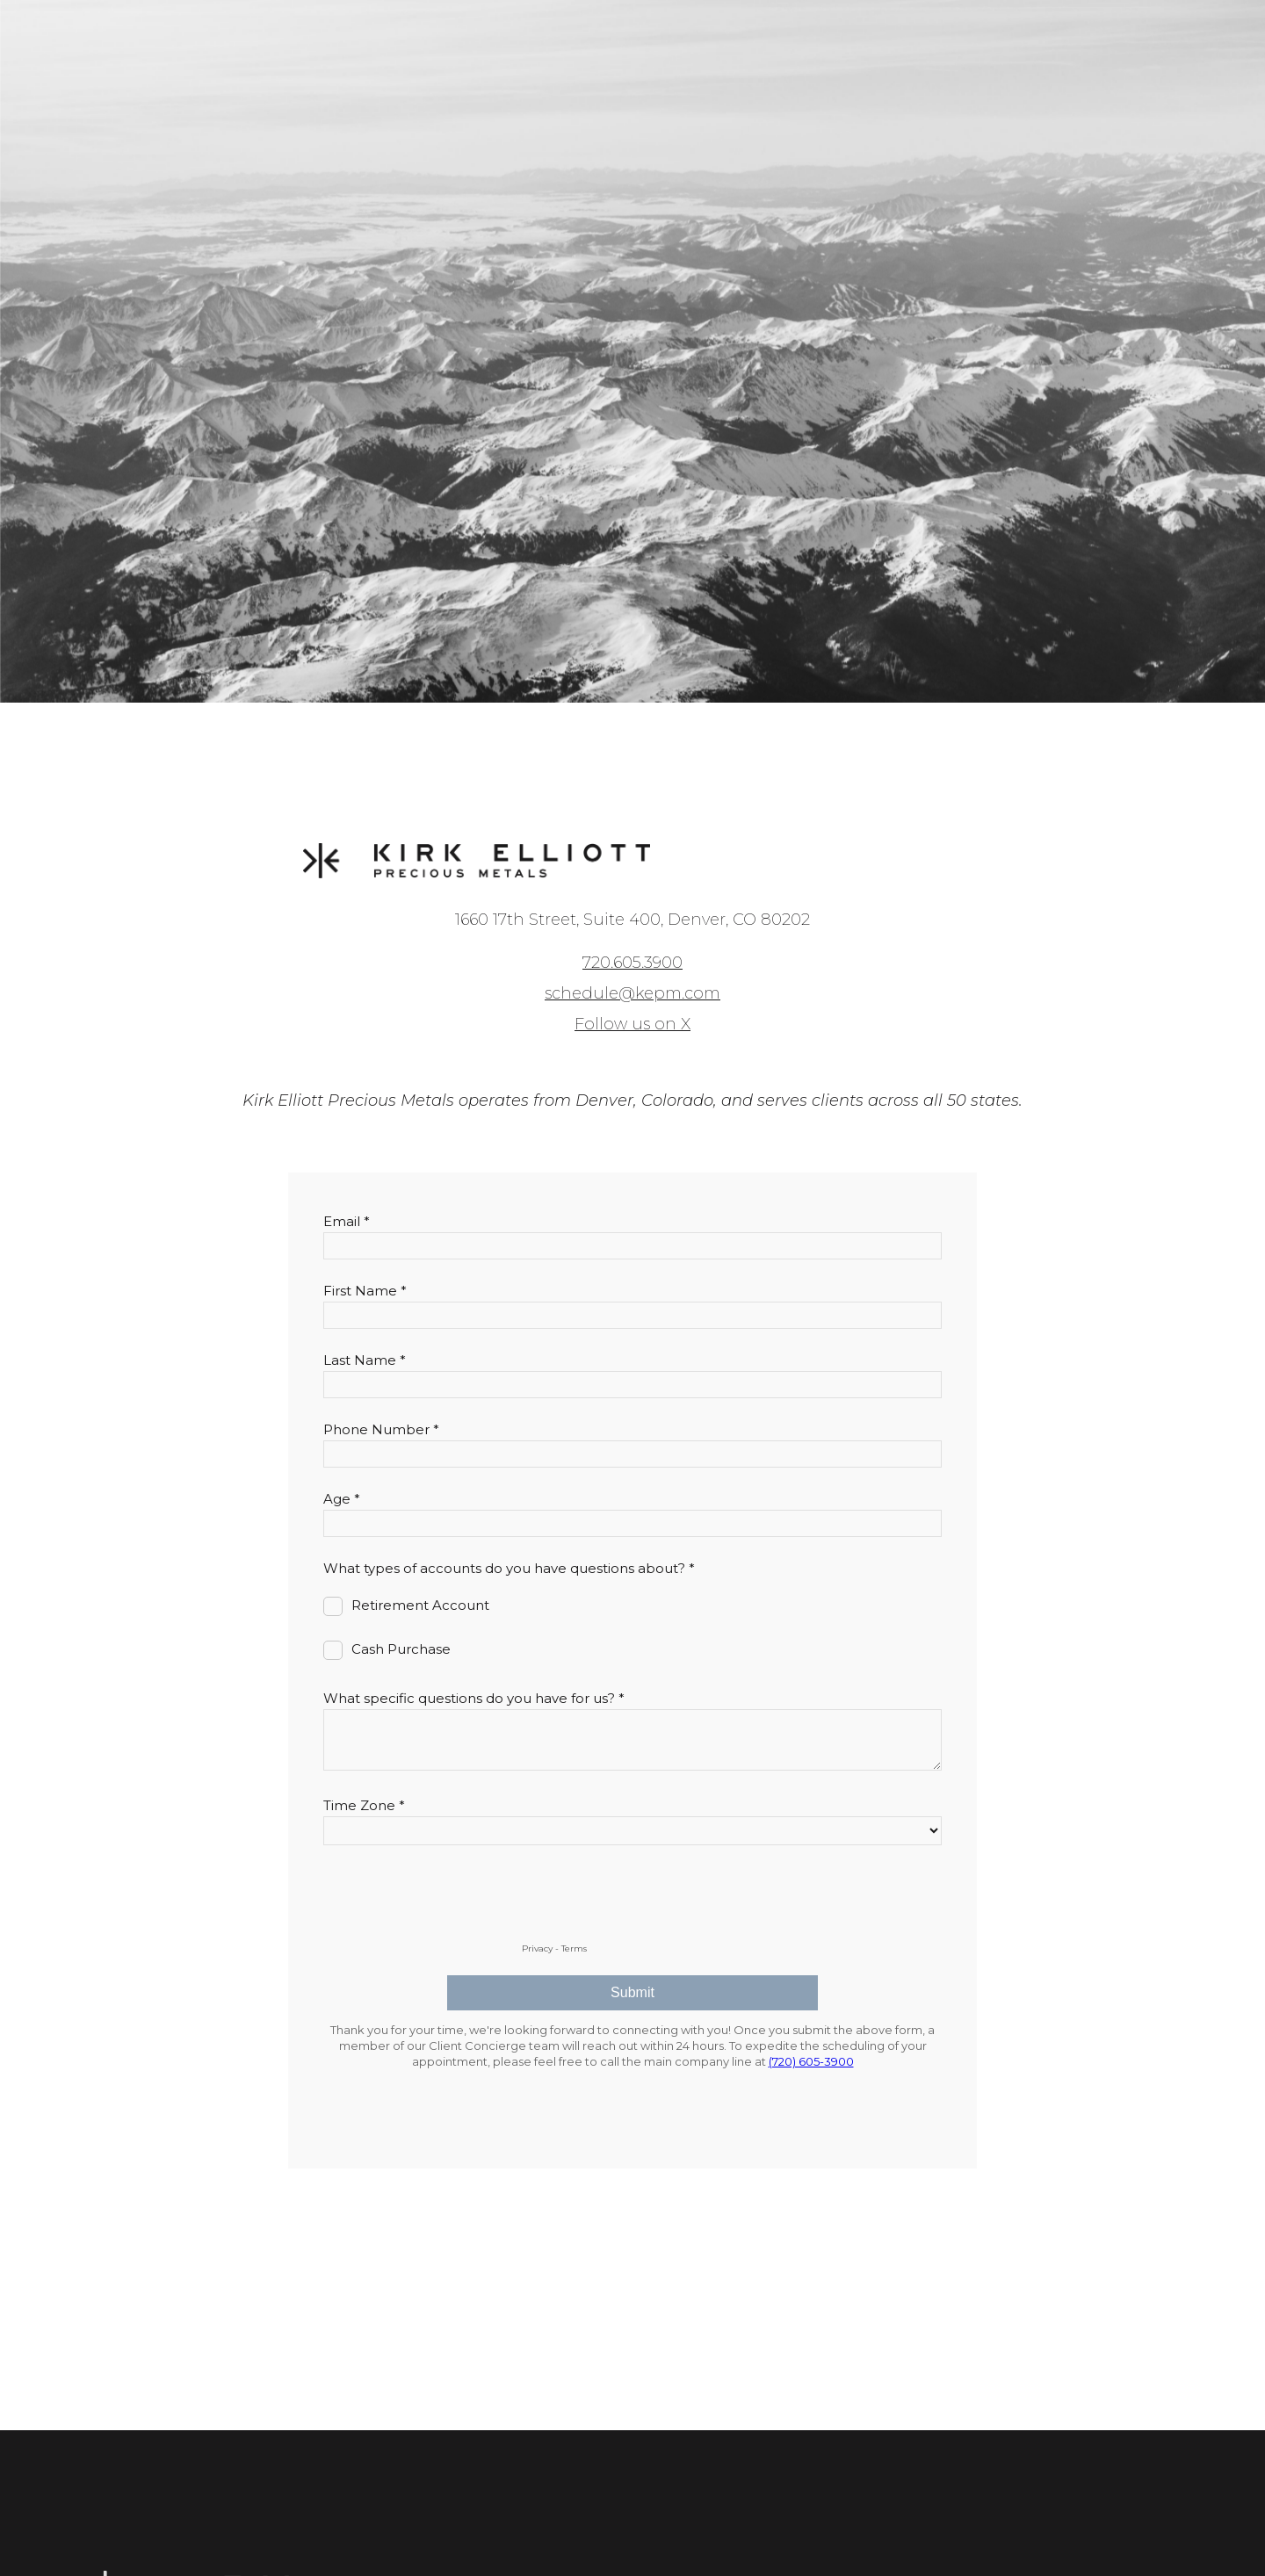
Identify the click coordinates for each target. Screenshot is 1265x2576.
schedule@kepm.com (632, 993)
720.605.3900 (632, 962)
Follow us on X (632, 1024)
